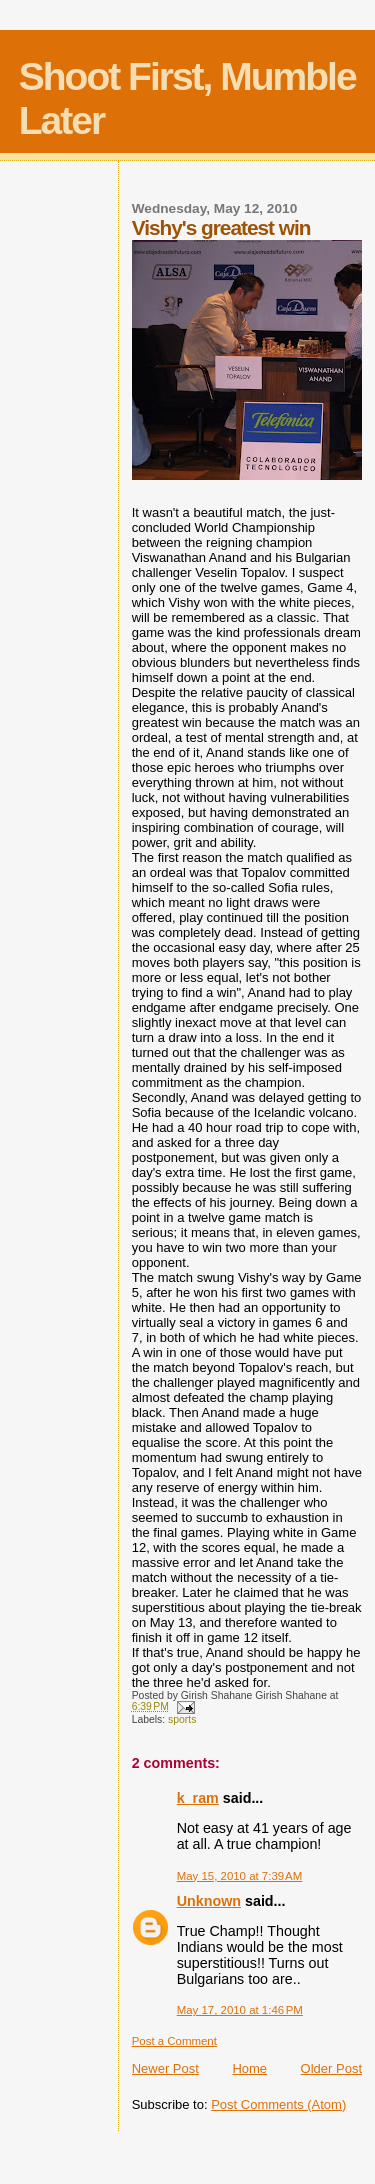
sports (182, 1719)
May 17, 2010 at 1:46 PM (240, 2010)
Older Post (331, 2068)
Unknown (209, 1901)
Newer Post (165, 2068)
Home (249, 2068)
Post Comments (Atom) (278, 2104)
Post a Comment (174, 2041)
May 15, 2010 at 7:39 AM (240, 1876)
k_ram (198, 1798)
